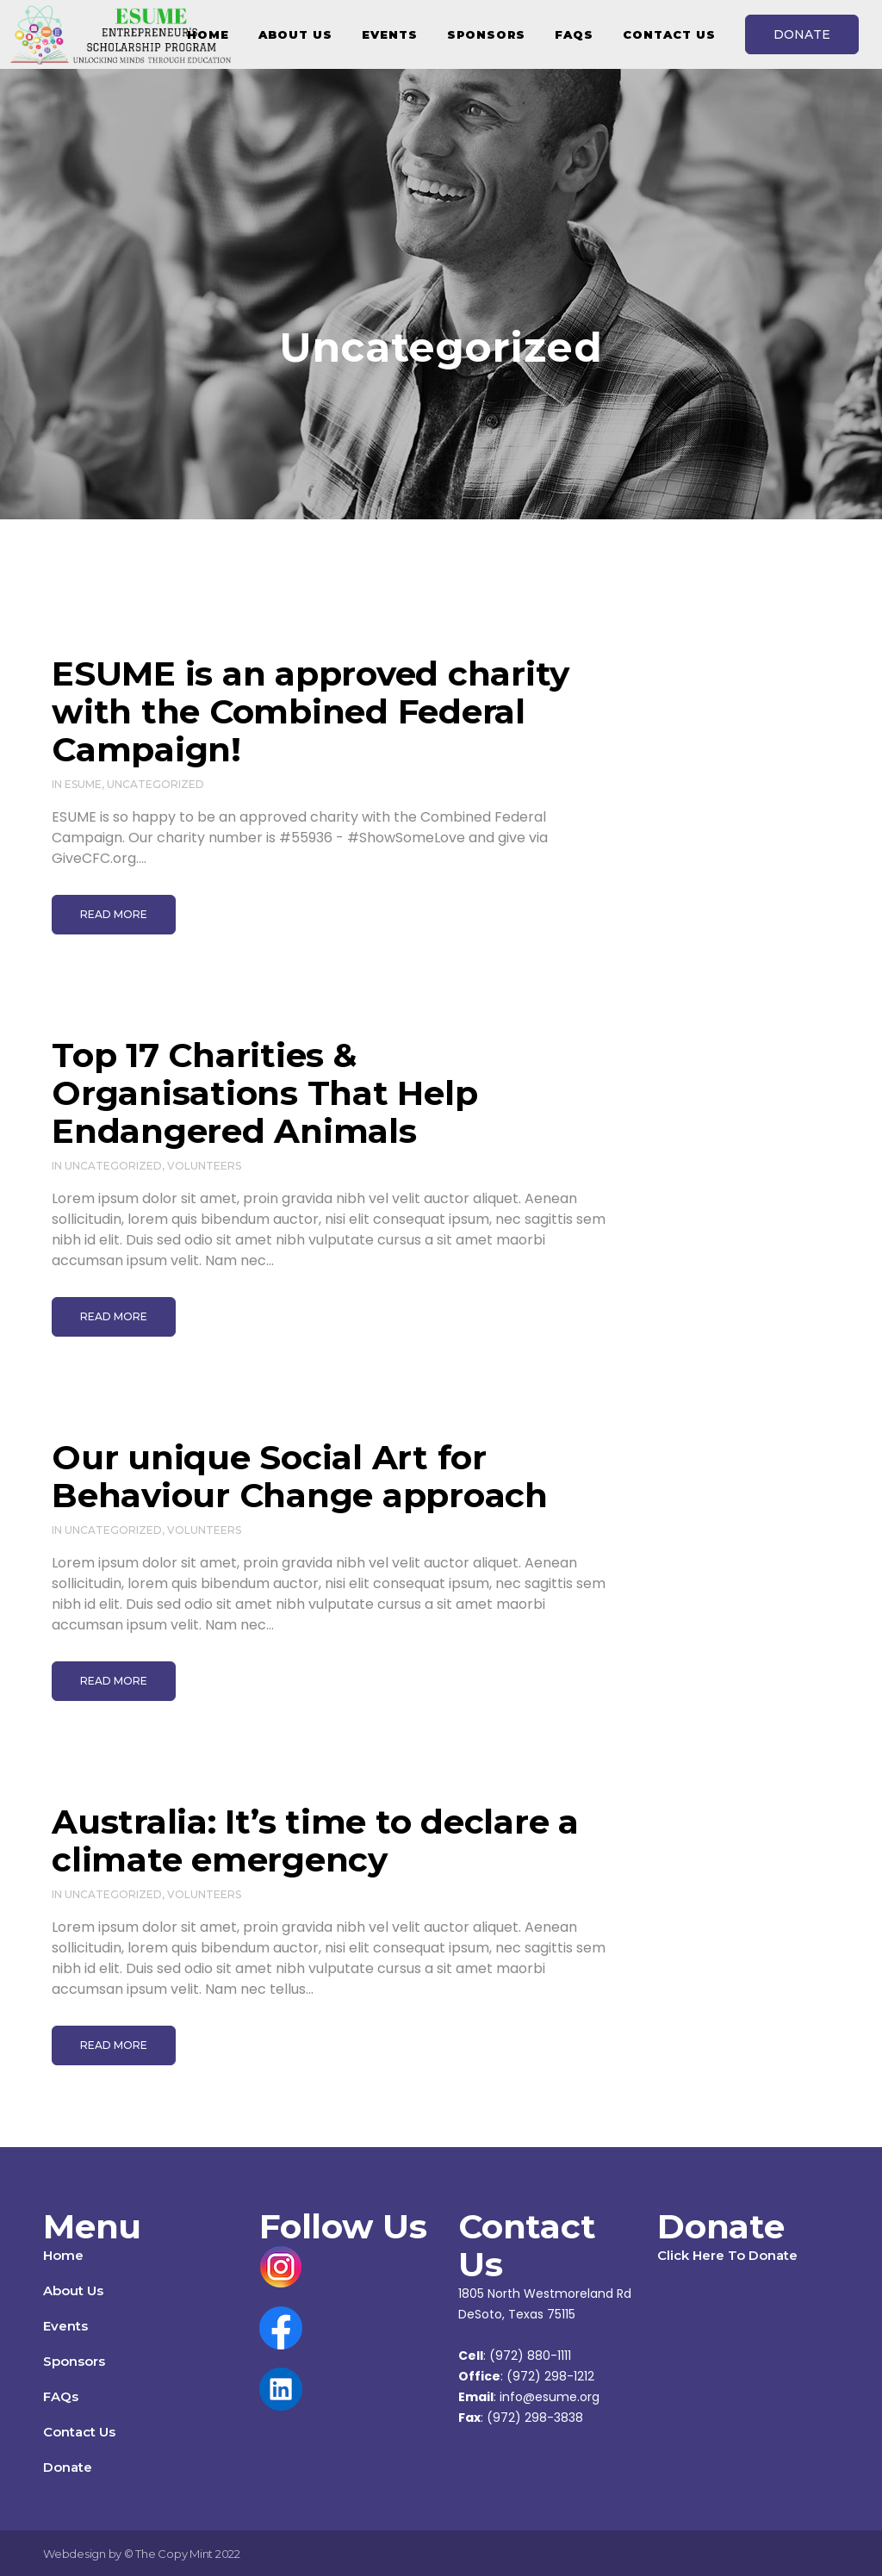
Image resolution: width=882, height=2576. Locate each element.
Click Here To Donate (727, 2255)
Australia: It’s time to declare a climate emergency (315, 1840)
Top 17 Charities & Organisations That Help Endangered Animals (264, 1092)
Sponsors (74, 2361)
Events (65, 2326)
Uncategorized (155, 784)
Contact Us (79, 2432)
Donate (67, 2467)
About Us (73, 2290)
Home (63, 2255)
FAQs (60, 2396)
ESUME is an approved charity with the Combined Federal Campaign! (310, 711)
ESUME (83, 784)
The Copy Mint (175, 2553)
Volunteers (204, 1165)
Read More (113, 914)
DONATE (801, 34)
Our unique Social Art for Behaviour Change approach (300, 1476)
